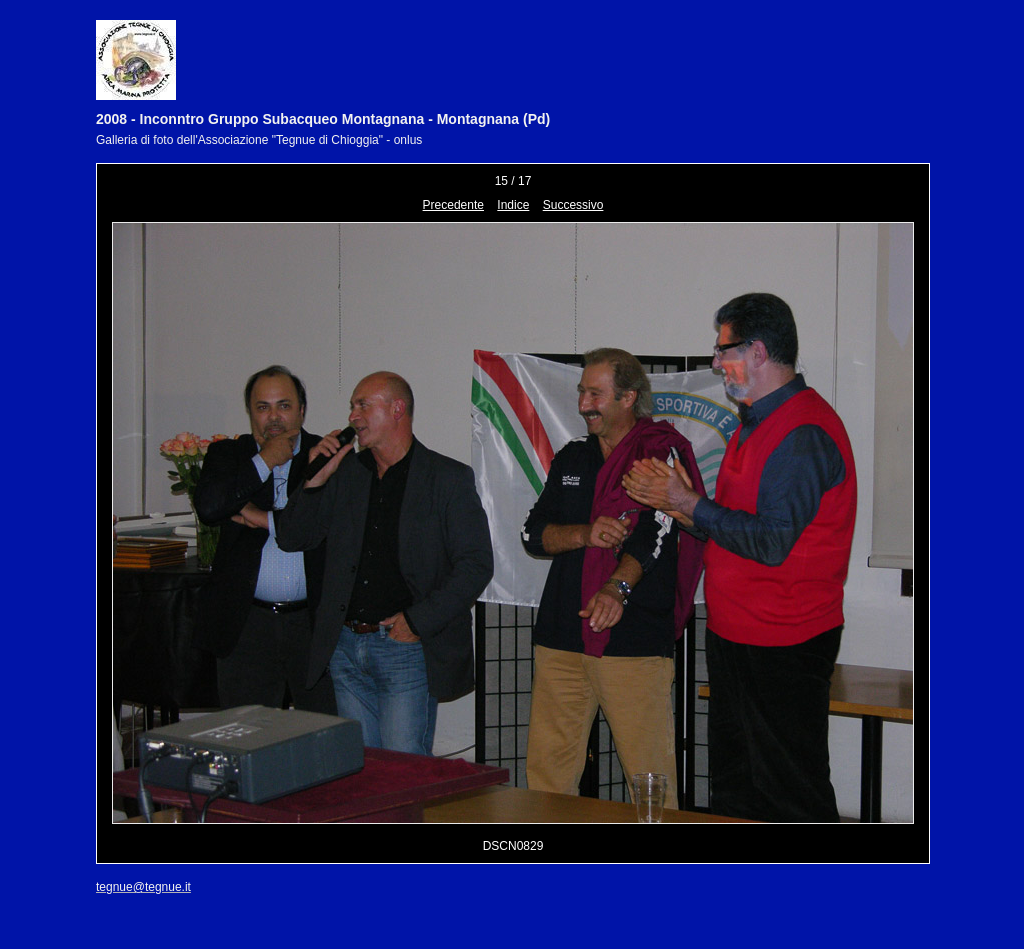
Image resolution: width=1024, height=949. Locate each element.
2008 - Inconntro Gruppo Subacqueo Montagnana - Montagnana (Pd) (323, 119)
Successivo (573, 205)
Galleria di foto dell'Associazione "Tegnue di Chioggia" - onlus (259, 140)
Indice (513, 205)
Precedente (453, 205)
